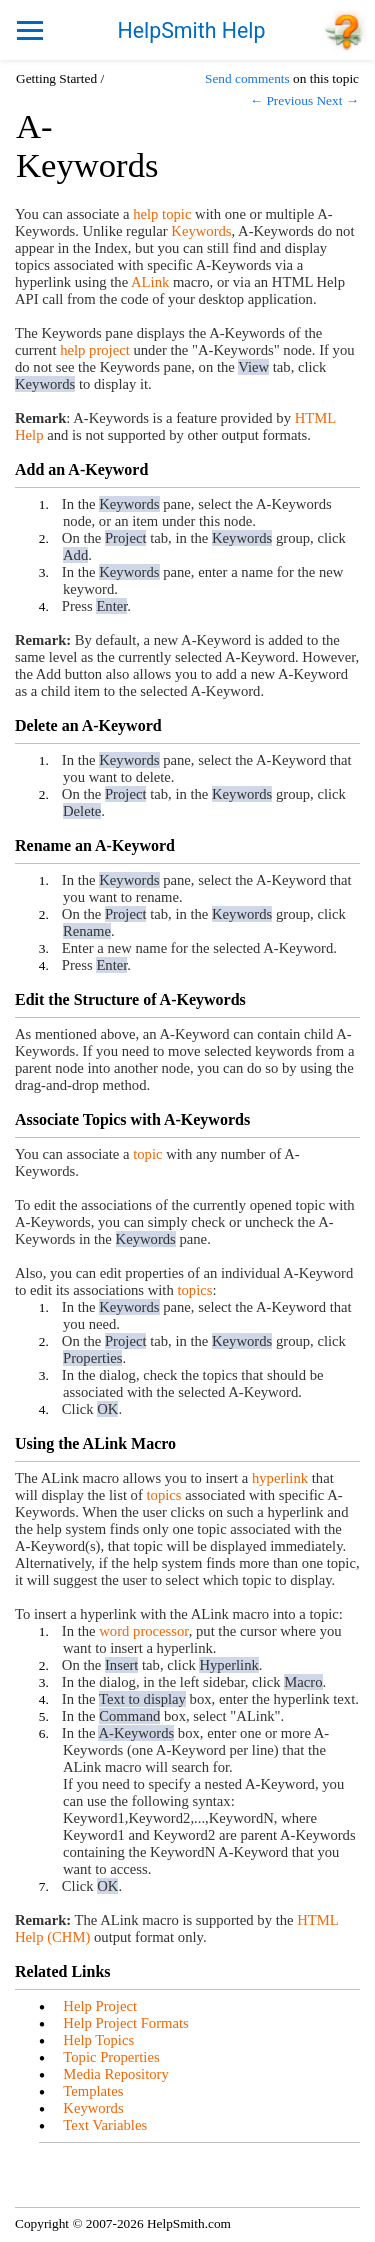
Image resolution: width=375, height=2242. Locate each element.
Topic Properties (111, 2057)
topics (194, 1290)
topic (147, 1154)
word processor (143, 1631)
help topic (162, 214)
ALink (150, 282)
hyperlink (280, 1478)
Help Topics (98, 2040)
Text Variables (105, 2125)
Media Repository (115, 2074)
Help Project (100, 2006)
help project (95, 350)
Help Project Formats (125, 2023)
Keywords (201, 231)
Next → (337, 100)
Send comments (247, 78)
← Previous (281, 100)
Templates (93, 2091)
